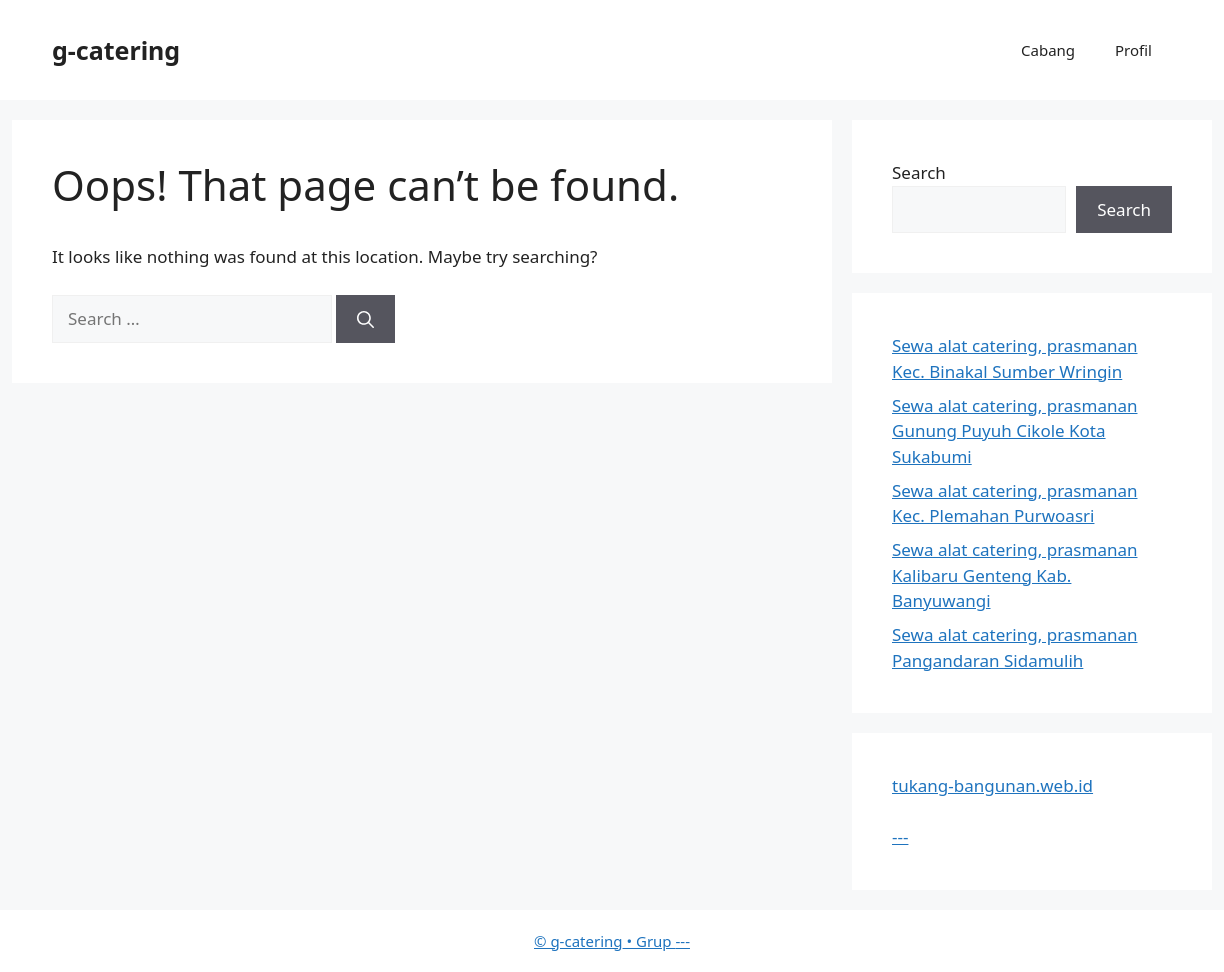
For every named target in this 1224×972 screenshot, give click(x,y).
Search (919, 172)
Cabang (1048, 50)
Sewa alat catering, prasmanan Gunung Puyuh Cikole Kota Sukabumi (1014, 431)
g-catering (116, 50)
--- (900, 836)
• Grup (604, 941)
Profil (1133, 50)
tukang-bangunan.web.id (992, 785)
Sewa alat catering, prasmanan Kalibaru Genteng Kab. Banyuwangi (1014, 575)
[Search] (365, 319)
